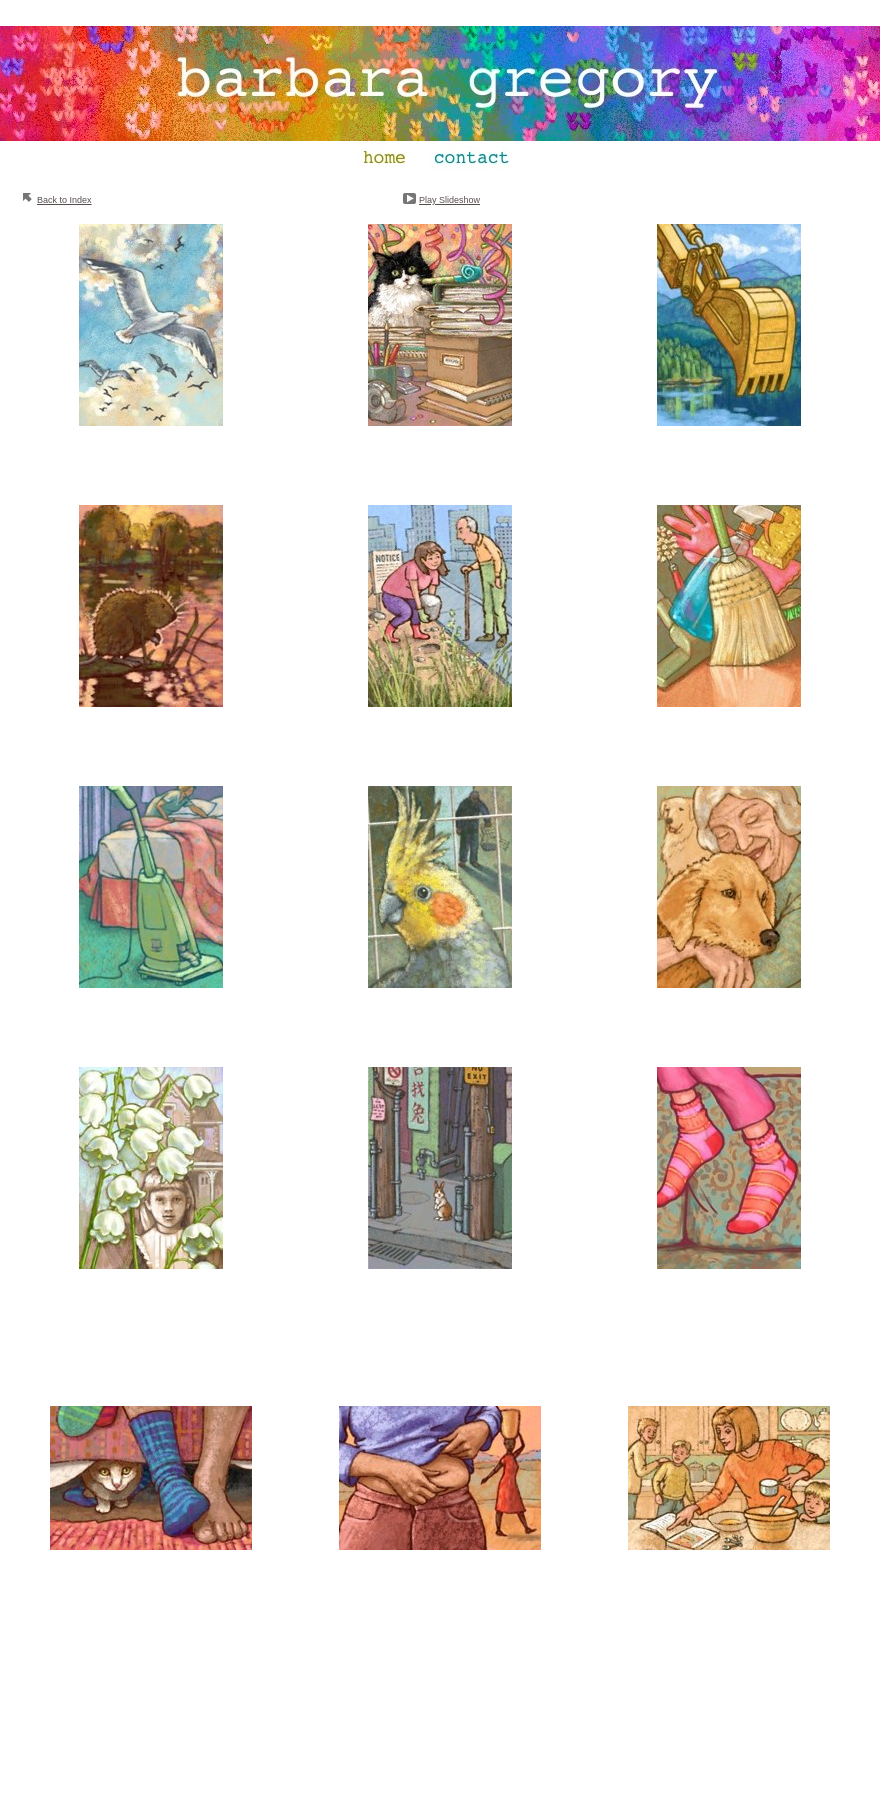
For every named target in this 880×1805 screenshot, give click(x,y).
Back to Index (64, 200)
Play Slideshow (449, 200)
